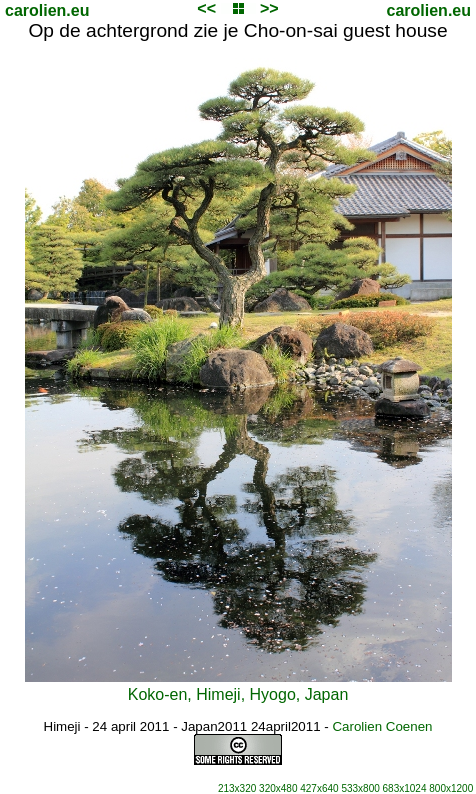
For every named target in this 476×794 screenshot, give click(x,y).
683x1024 (405, 788)
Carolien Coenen (382, 726)
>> (269, 8)
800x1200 (451, 788)
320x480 (278, 788)
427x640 (319, 788)
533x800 (360, 788)
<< (206, 8)
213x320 (237, 788)
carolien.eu (47, 10)
